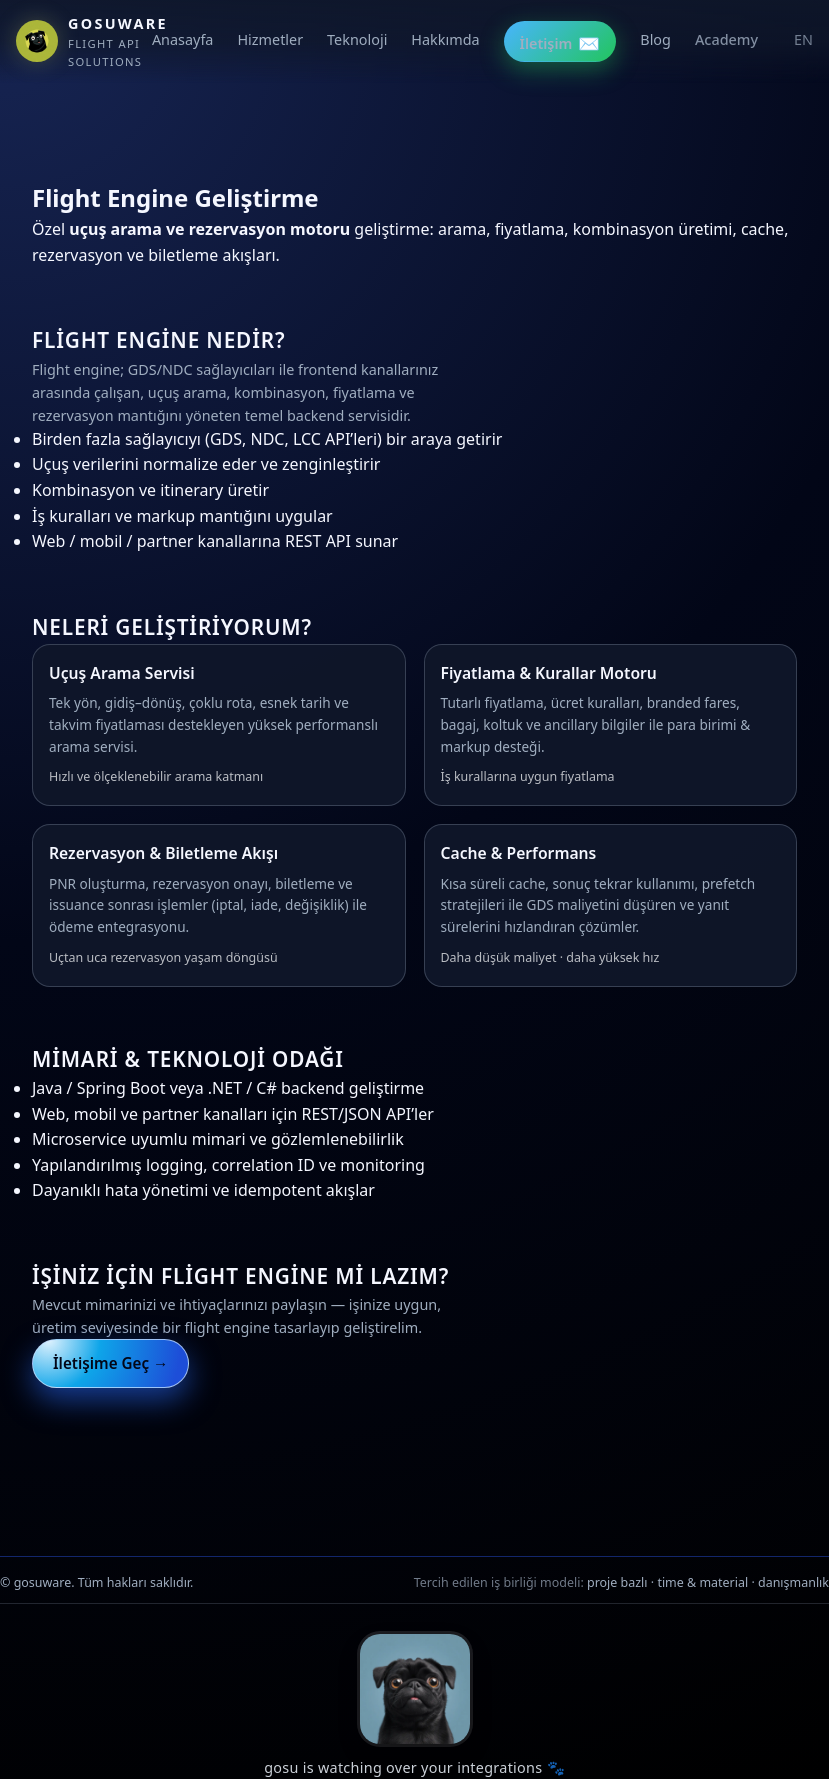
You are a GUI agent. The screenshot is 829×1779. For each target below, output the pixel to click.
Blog (655, 39)
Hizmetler (270, 39)
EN (803, 39)
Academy (726, 39)
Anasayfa (183, 39)
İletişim (560, 43)
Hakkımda (445, 39)
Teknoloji (357, 39)
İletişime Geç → (110, 1363)
